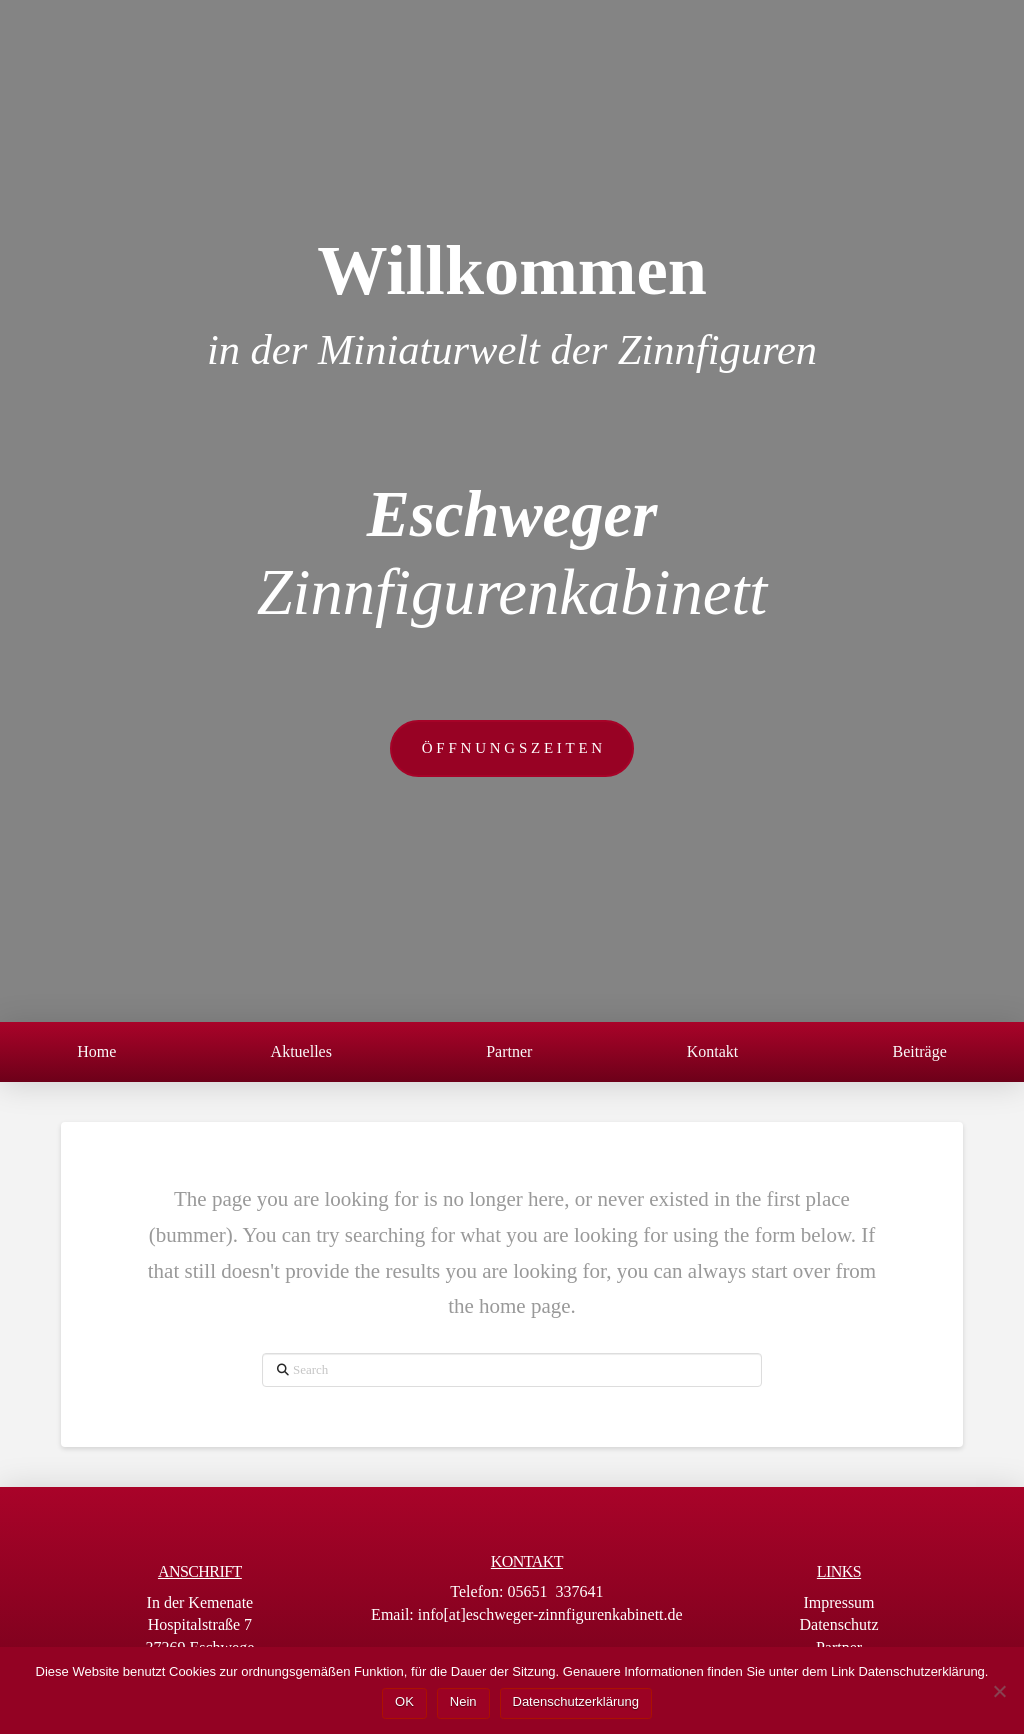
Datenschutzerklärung (576, 1701)
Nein (463, 1701)
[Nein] (999, 1691)
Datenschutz (838, 1624)
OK (404, 1701)
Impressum (838, 1602)
